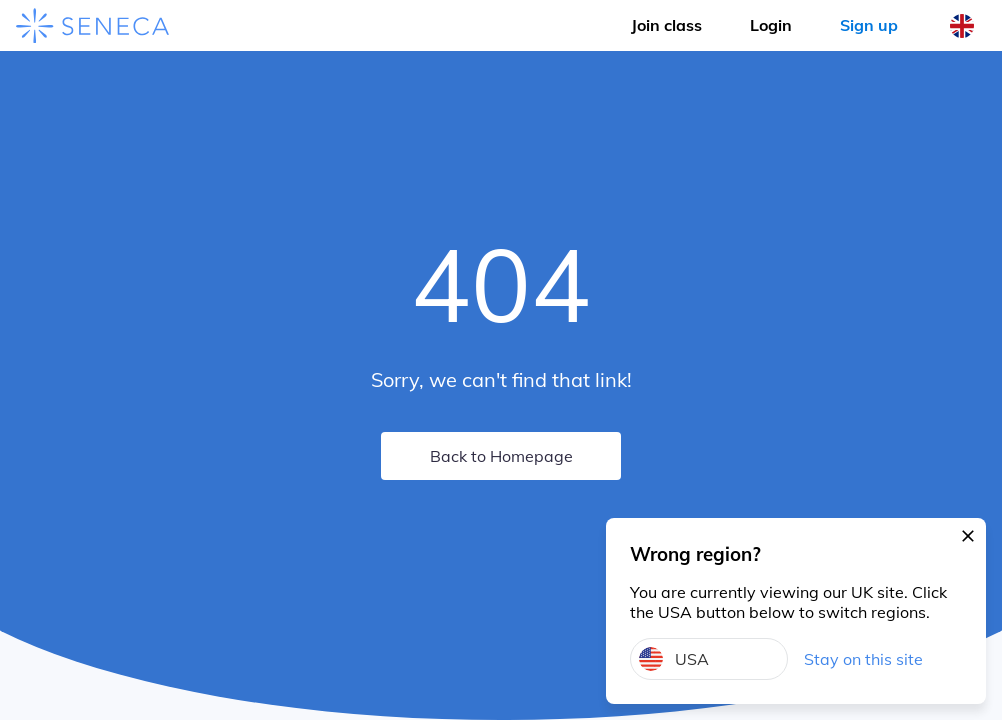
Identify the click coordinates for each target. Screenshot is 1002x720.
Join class (666, 25)
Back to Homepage (501, 456)
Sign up (869, 25)
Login (771, 25)
